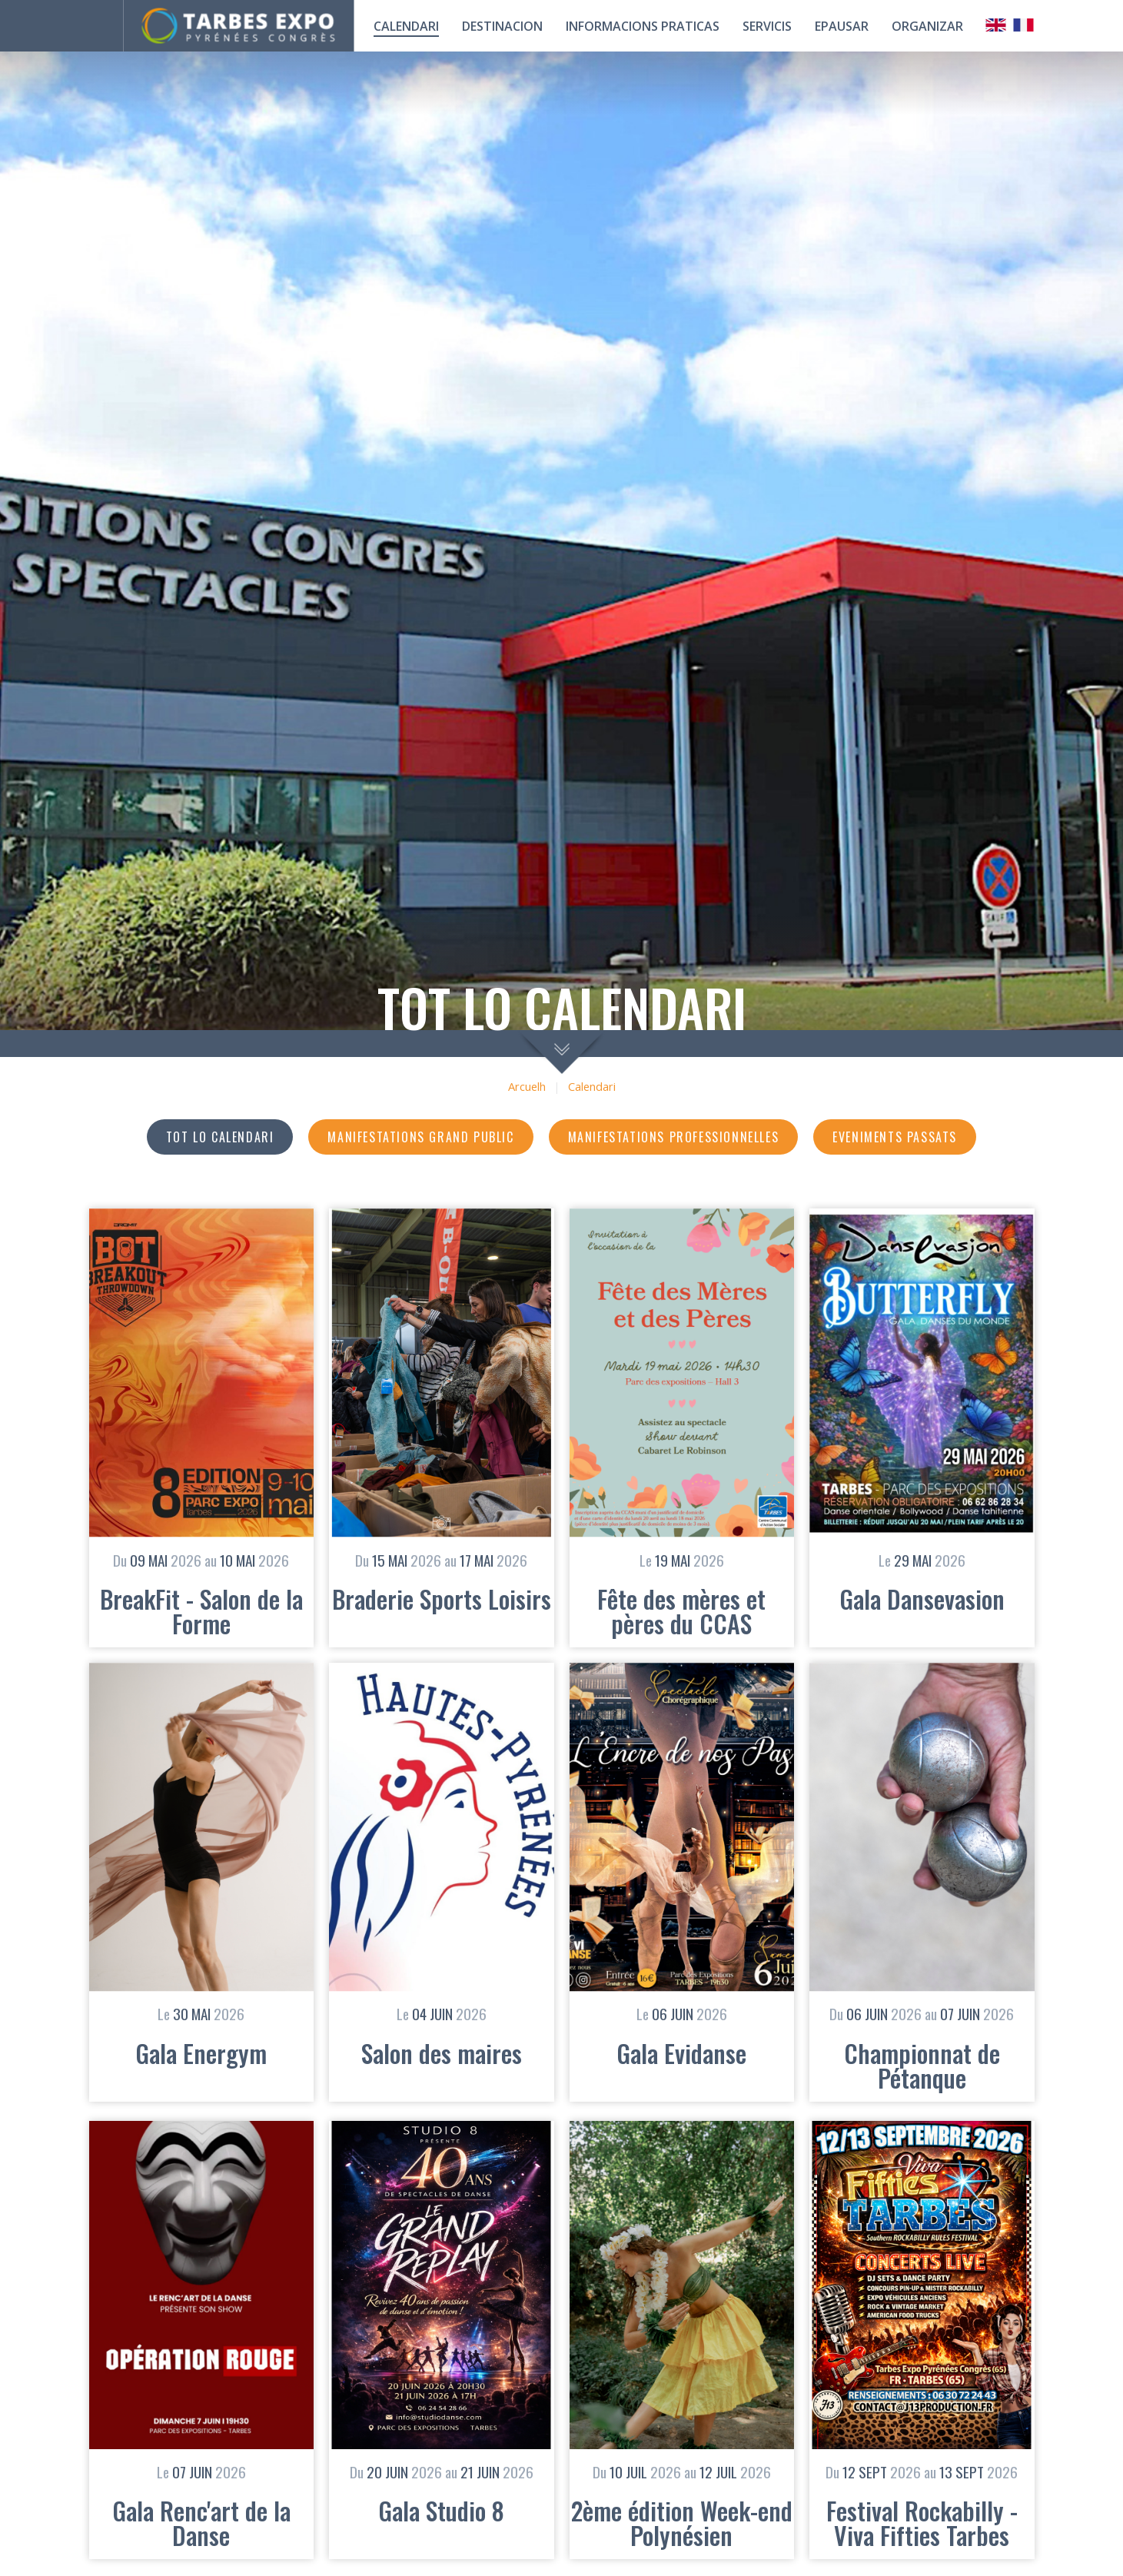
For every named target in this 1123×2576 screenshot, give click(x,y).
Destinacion (502, 26)
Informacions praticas (642, 26)
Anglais (996, 25)
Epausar (842, 26)
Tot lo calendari (220, 1137)
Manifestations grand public (420, 1137)
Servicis (767, 26)
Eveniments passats (894, 1137)
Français (1024, 25)
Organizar (927, 26)
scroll (561, 1052)
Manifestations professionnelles (673, 1137)
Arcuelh (527, 1086)
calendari (406, 26)
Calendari (592, 1086)
